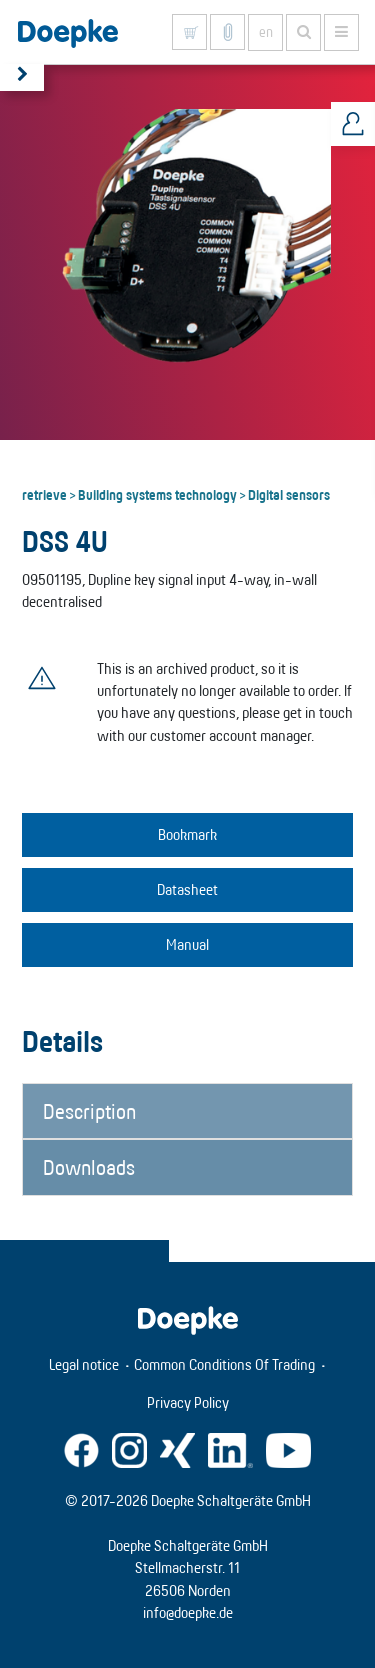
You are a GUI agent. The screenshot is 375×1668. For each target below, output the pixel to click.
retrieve (44, 494)
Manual (187, 944)
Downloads (89, 1167)
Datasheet (187, 889)
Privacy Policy (188, 1402)
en (266, 32)
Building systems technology (157, 494)
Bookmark (187, 834)
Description (89, 1111)
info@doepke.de (188, 1612)
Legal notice (84, 1364)
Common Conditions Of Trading (224, 1364)
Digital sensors (289, 494)
